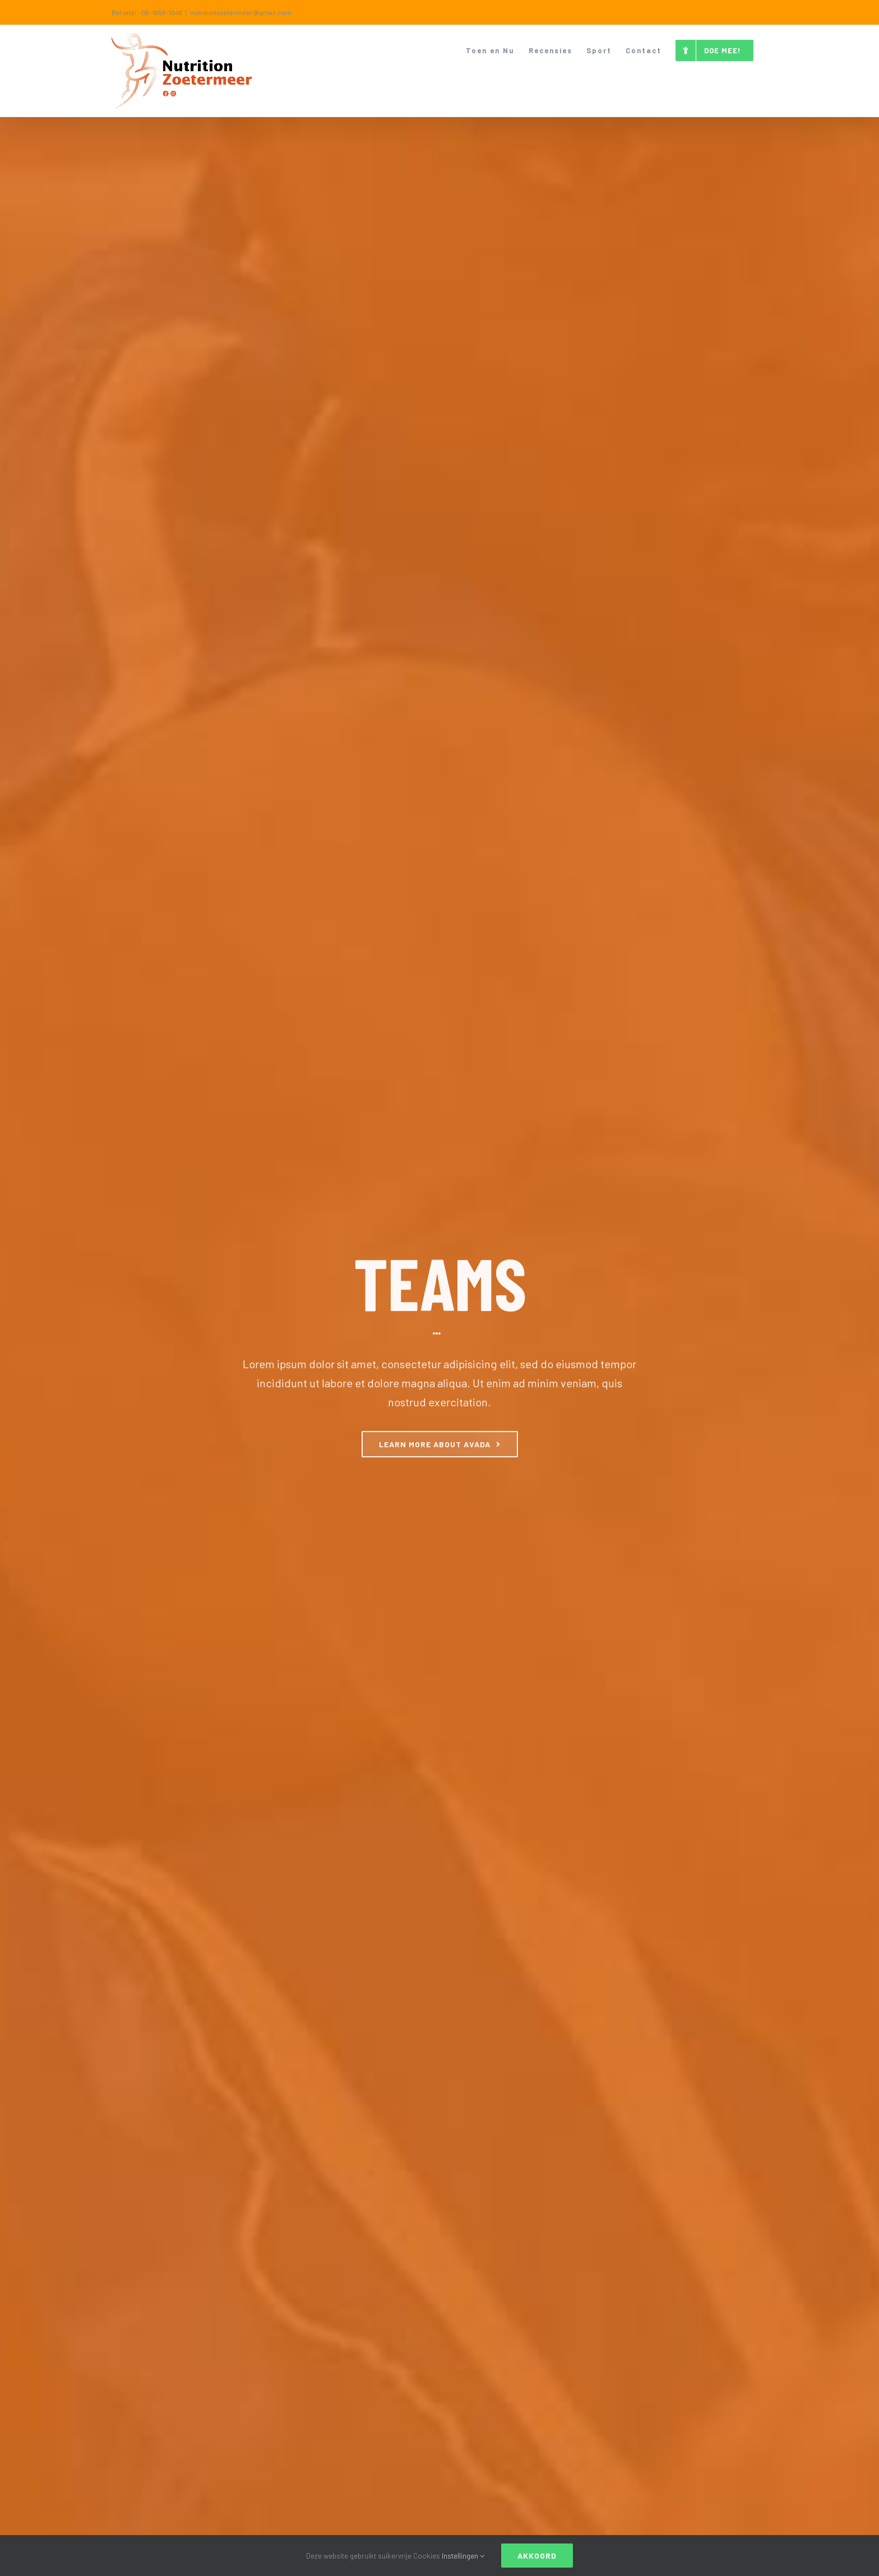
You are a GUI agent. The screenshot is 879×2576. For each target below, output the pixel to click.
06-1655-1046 (161, 12)
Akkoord (537, 2555)
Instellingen (463, 2555)
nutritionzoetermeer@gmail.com (241, 12)
